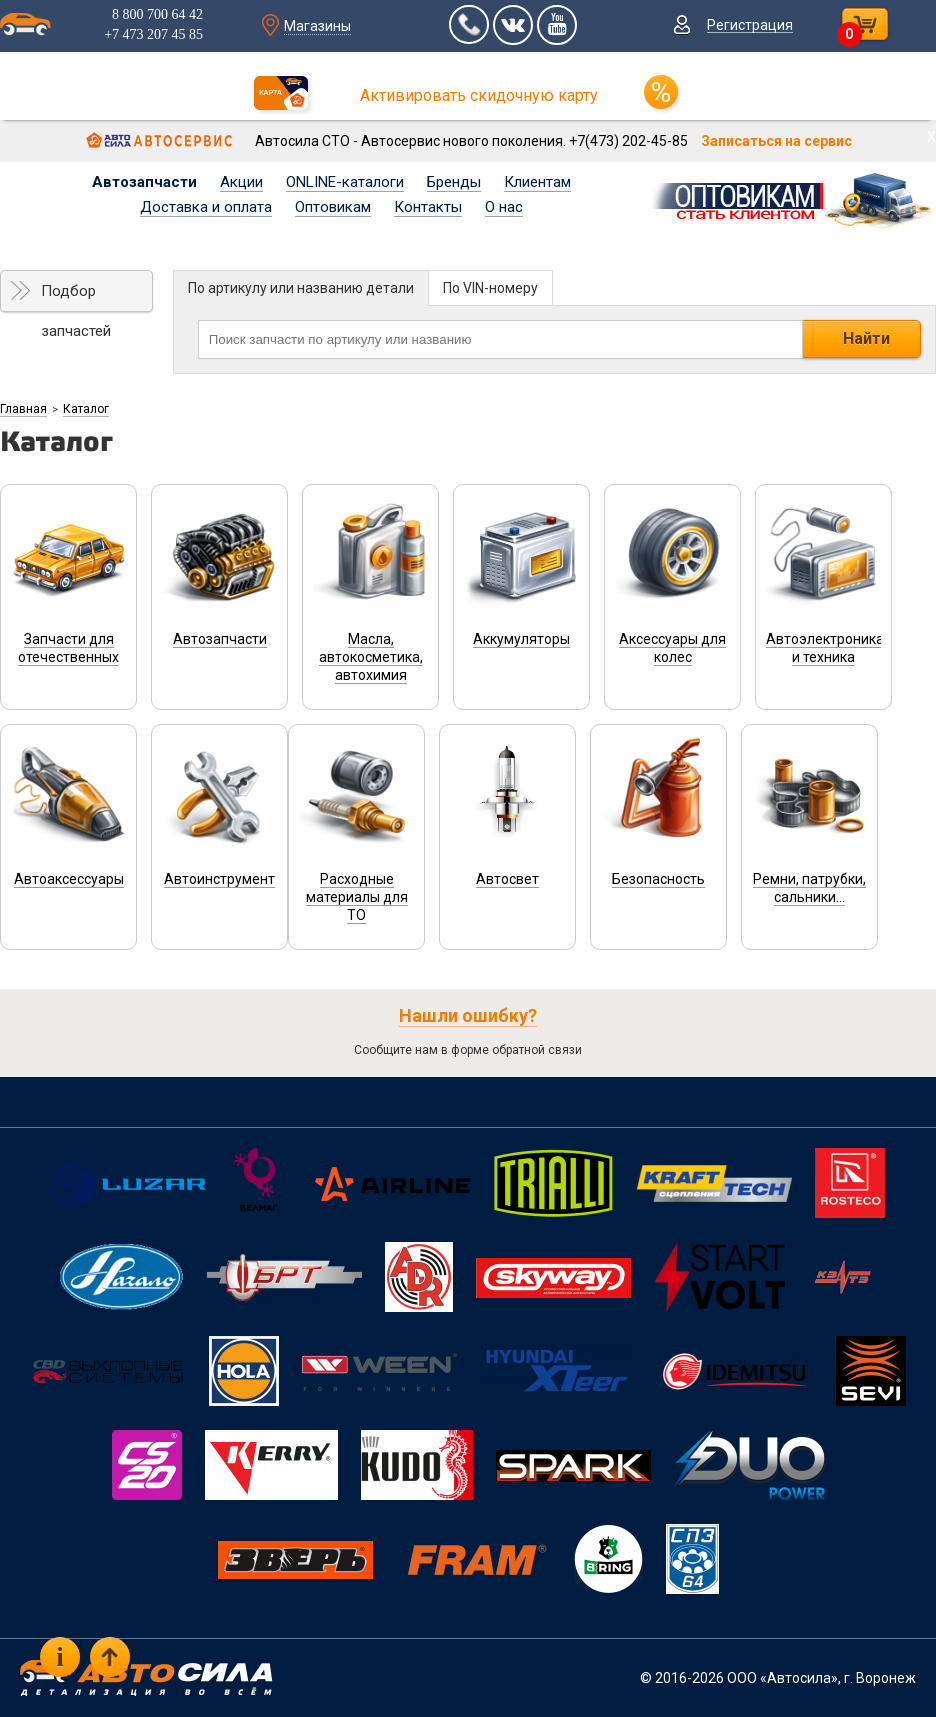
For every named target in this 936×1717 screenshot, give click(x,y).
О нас (504, 207)
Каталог (86, 409)
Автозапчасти (144, 182)
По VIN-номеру (490, 288)
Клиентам (537, 182)
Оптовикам (333, 207)
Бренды (454, 182)
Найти (866, 338)
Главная (23, 409)
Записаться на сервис (776, 141)
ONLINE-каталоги (345, 182)
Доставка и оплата (206, 207)
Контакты (428, 207)
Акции (241, 182)
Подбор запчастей (76, 297)
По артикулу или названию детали (301, 288)
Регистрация (750, 25)
